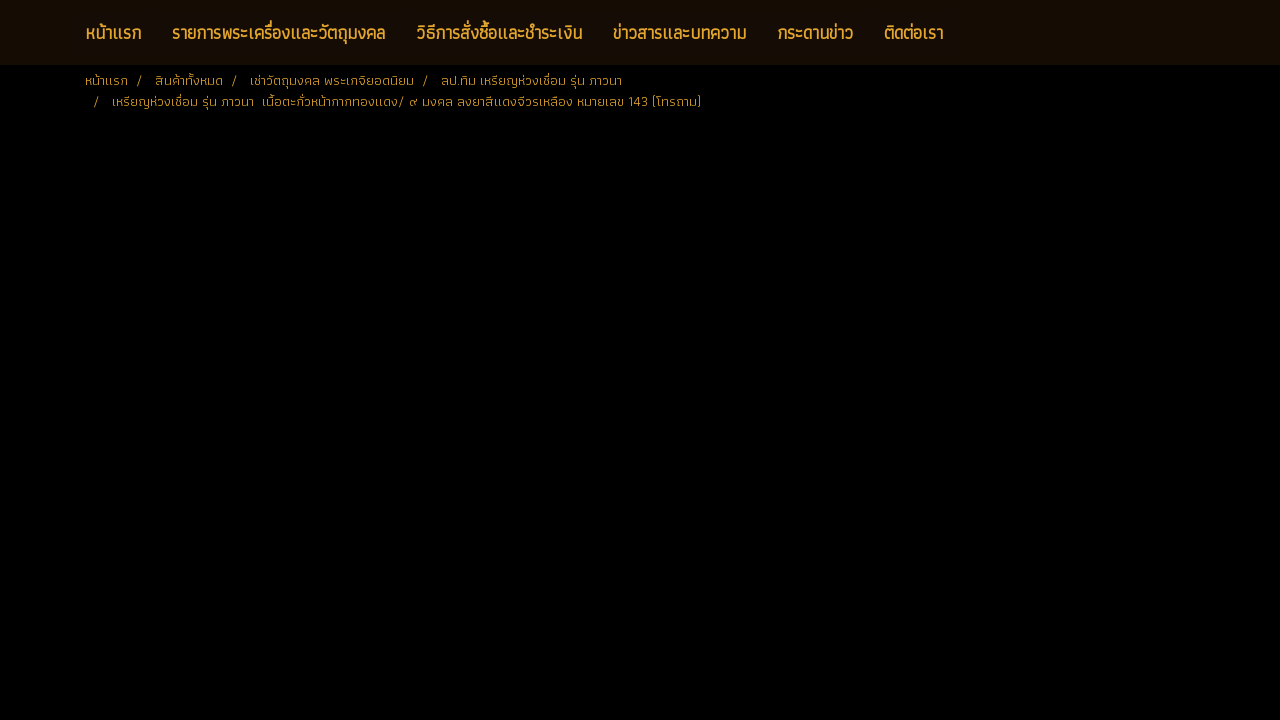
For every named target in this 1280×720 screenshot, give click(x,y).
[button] (976, 33)
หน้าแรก (113, 32)
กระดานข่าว (815, 32)
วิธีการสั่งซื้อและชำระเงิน (499, 32)
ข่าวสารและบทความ (679, 32)
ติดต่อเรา (913, 32)
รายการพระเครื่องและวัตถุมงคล (278, 32)
